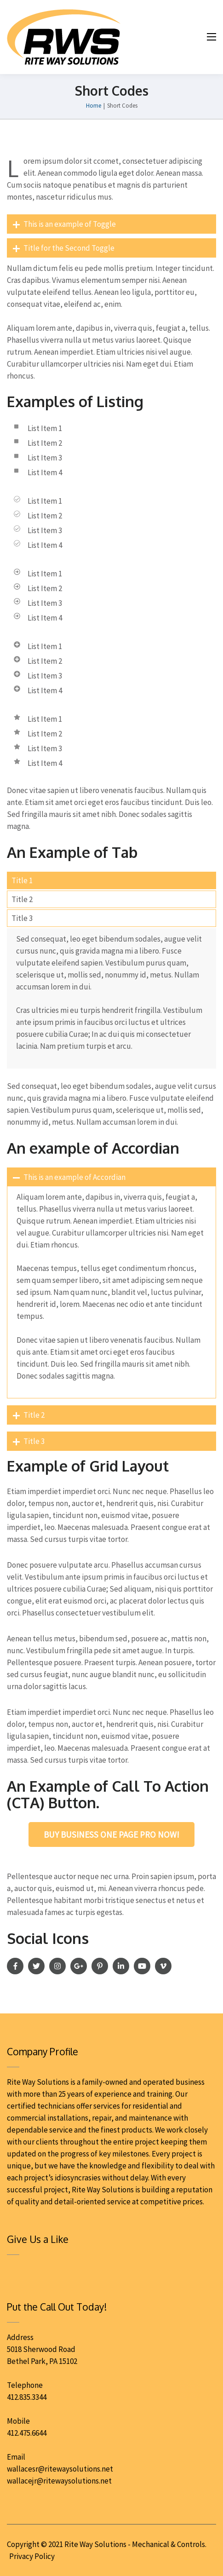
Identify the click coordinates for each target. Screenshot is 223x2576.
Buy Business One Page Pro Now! (111, 1834)
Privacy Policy (32, 2556)
